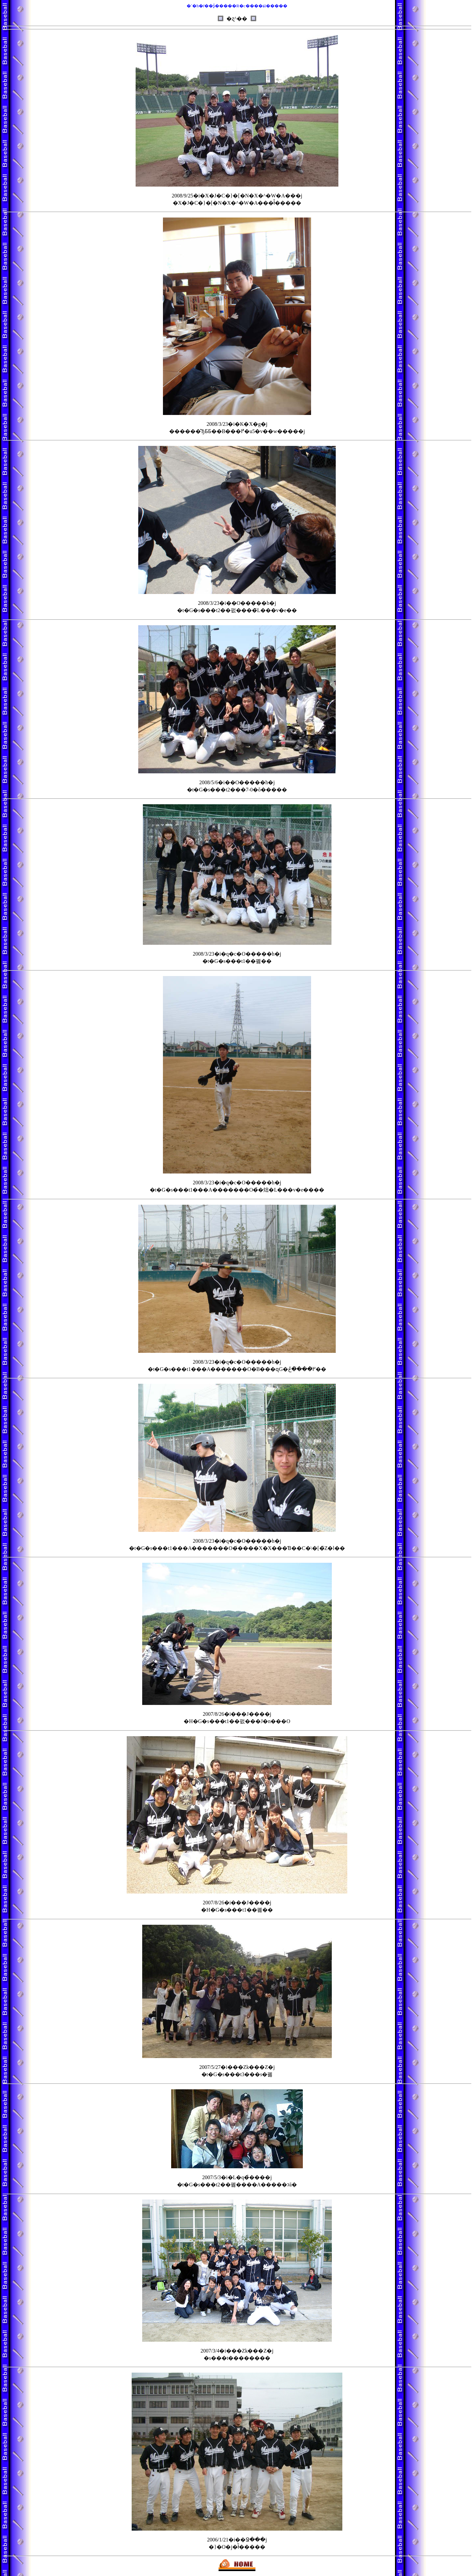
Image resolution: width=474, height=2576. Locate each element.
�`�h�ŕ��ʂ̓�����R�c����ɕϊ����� (237, 5)
